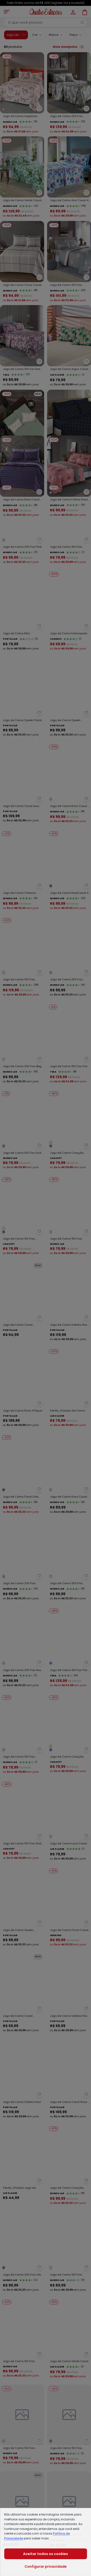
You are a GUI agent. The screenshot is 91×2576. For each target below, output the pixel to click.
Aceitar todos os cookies (45, 2553)
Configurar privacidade (46, 2566)
